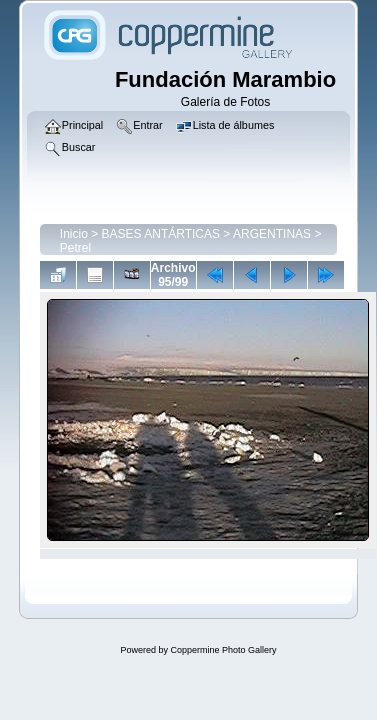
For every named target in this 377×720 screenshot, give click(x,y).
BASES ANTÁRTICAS (161, 234)
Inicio (74, 234)
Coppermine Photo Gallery (223, 650)
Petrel (75, 248)
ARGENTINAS (272, 234)
